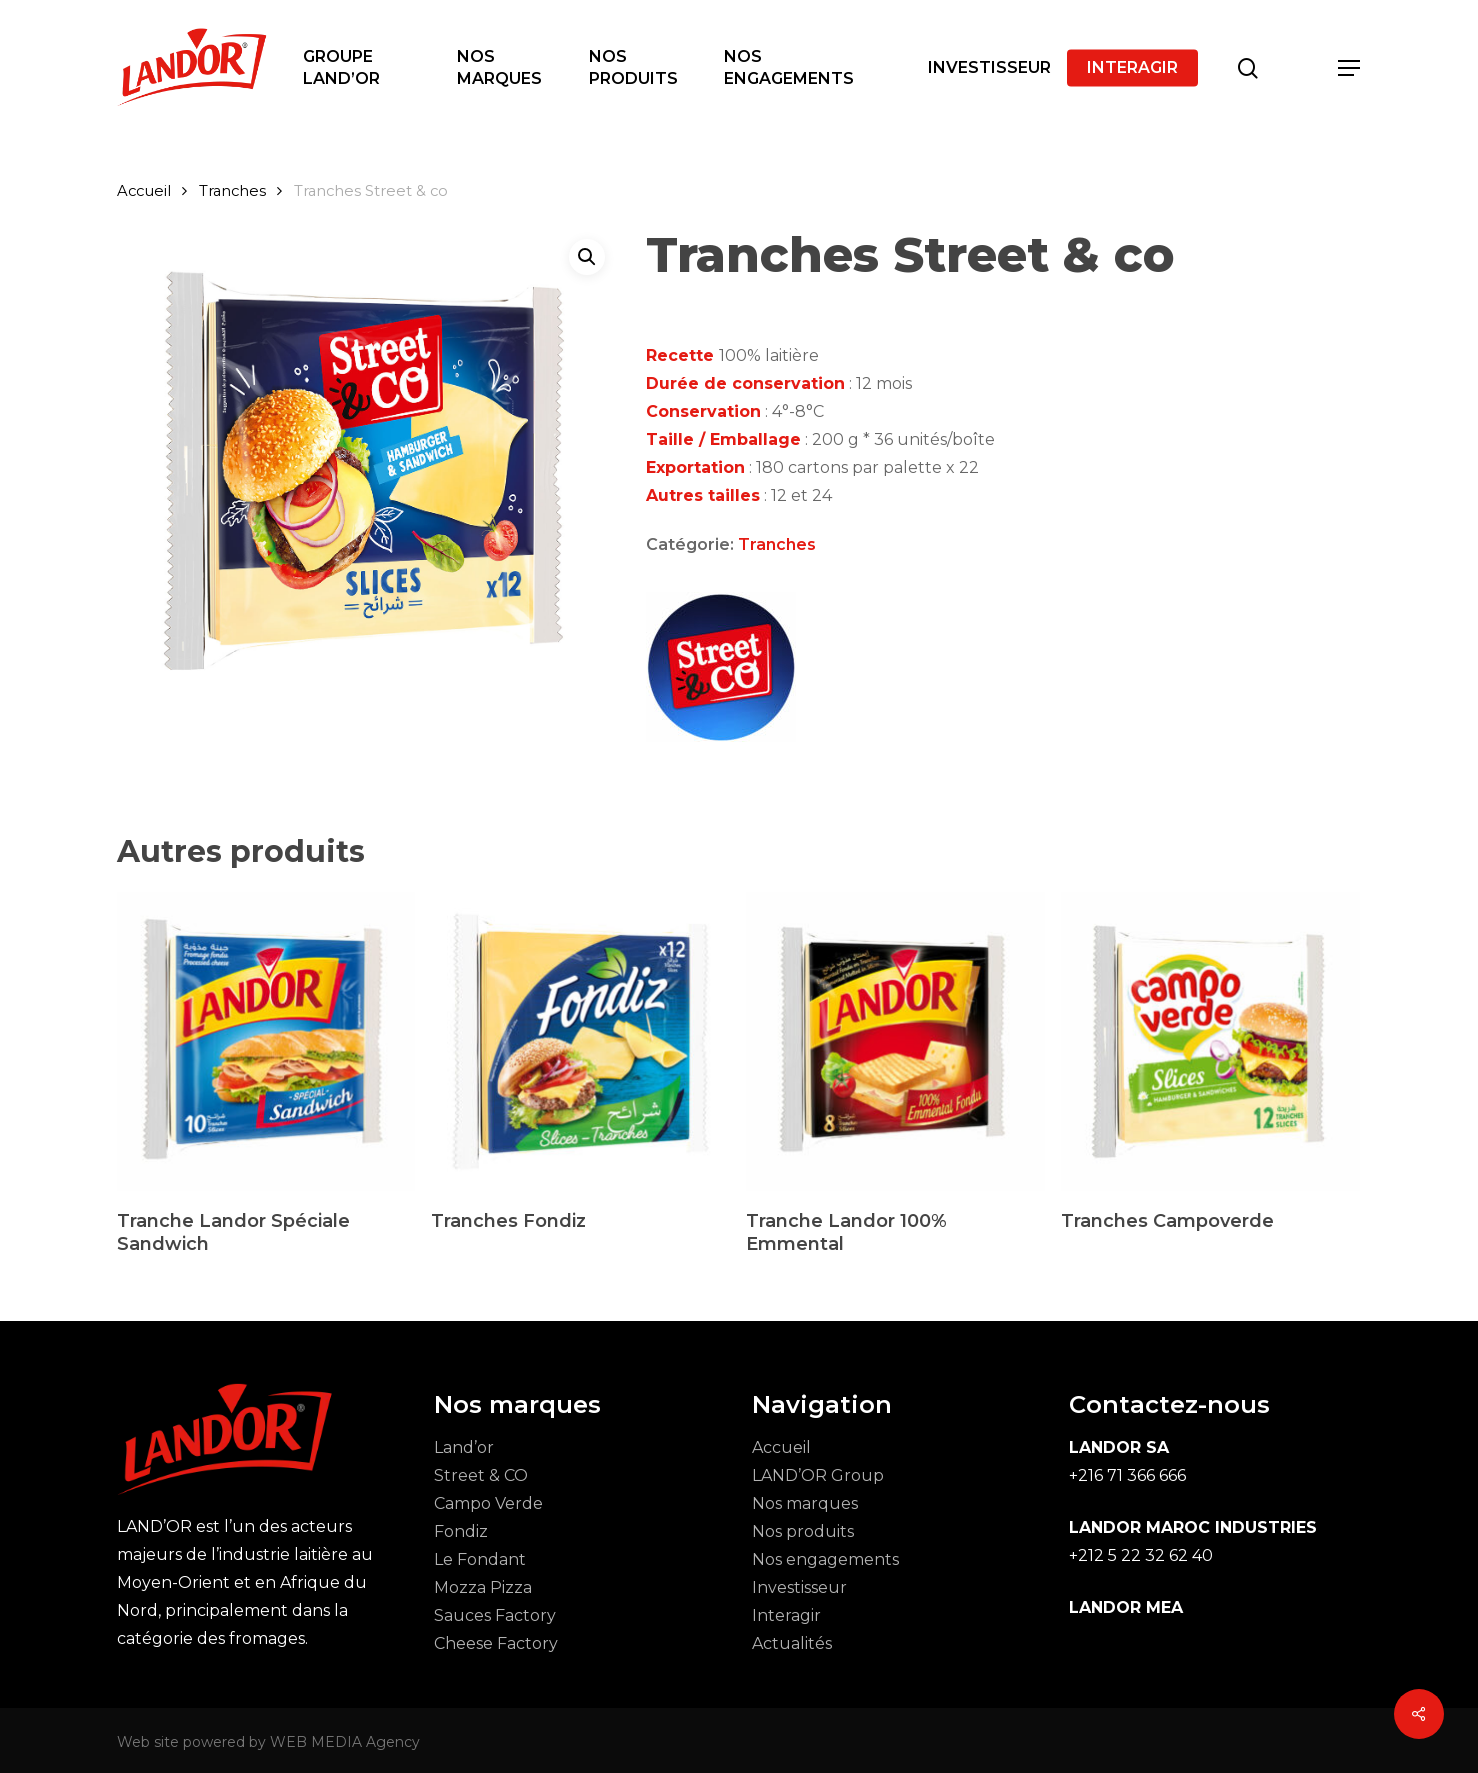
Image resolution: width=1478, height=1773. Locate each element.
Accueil (144, 191)
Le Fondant (480, 1559)
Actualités (792, 1643)
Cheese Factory (496, 1643)
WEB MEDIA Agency (345, 1742)
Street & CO (481, 1475)
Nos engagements (825, 1559)
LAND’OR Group (818, 1475)
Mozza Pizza (483, 1587)
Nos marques (805, 1503)
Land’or (464, 1447)
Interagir (786, 1615)
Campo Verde (488, 1503)
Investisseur (799, 1587)
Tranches (232, 191)
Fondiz (461, 1531)
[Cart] (1299, 68)
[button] (1350, 68)
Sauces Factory (495, 1615)
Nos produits (803, 1531)
